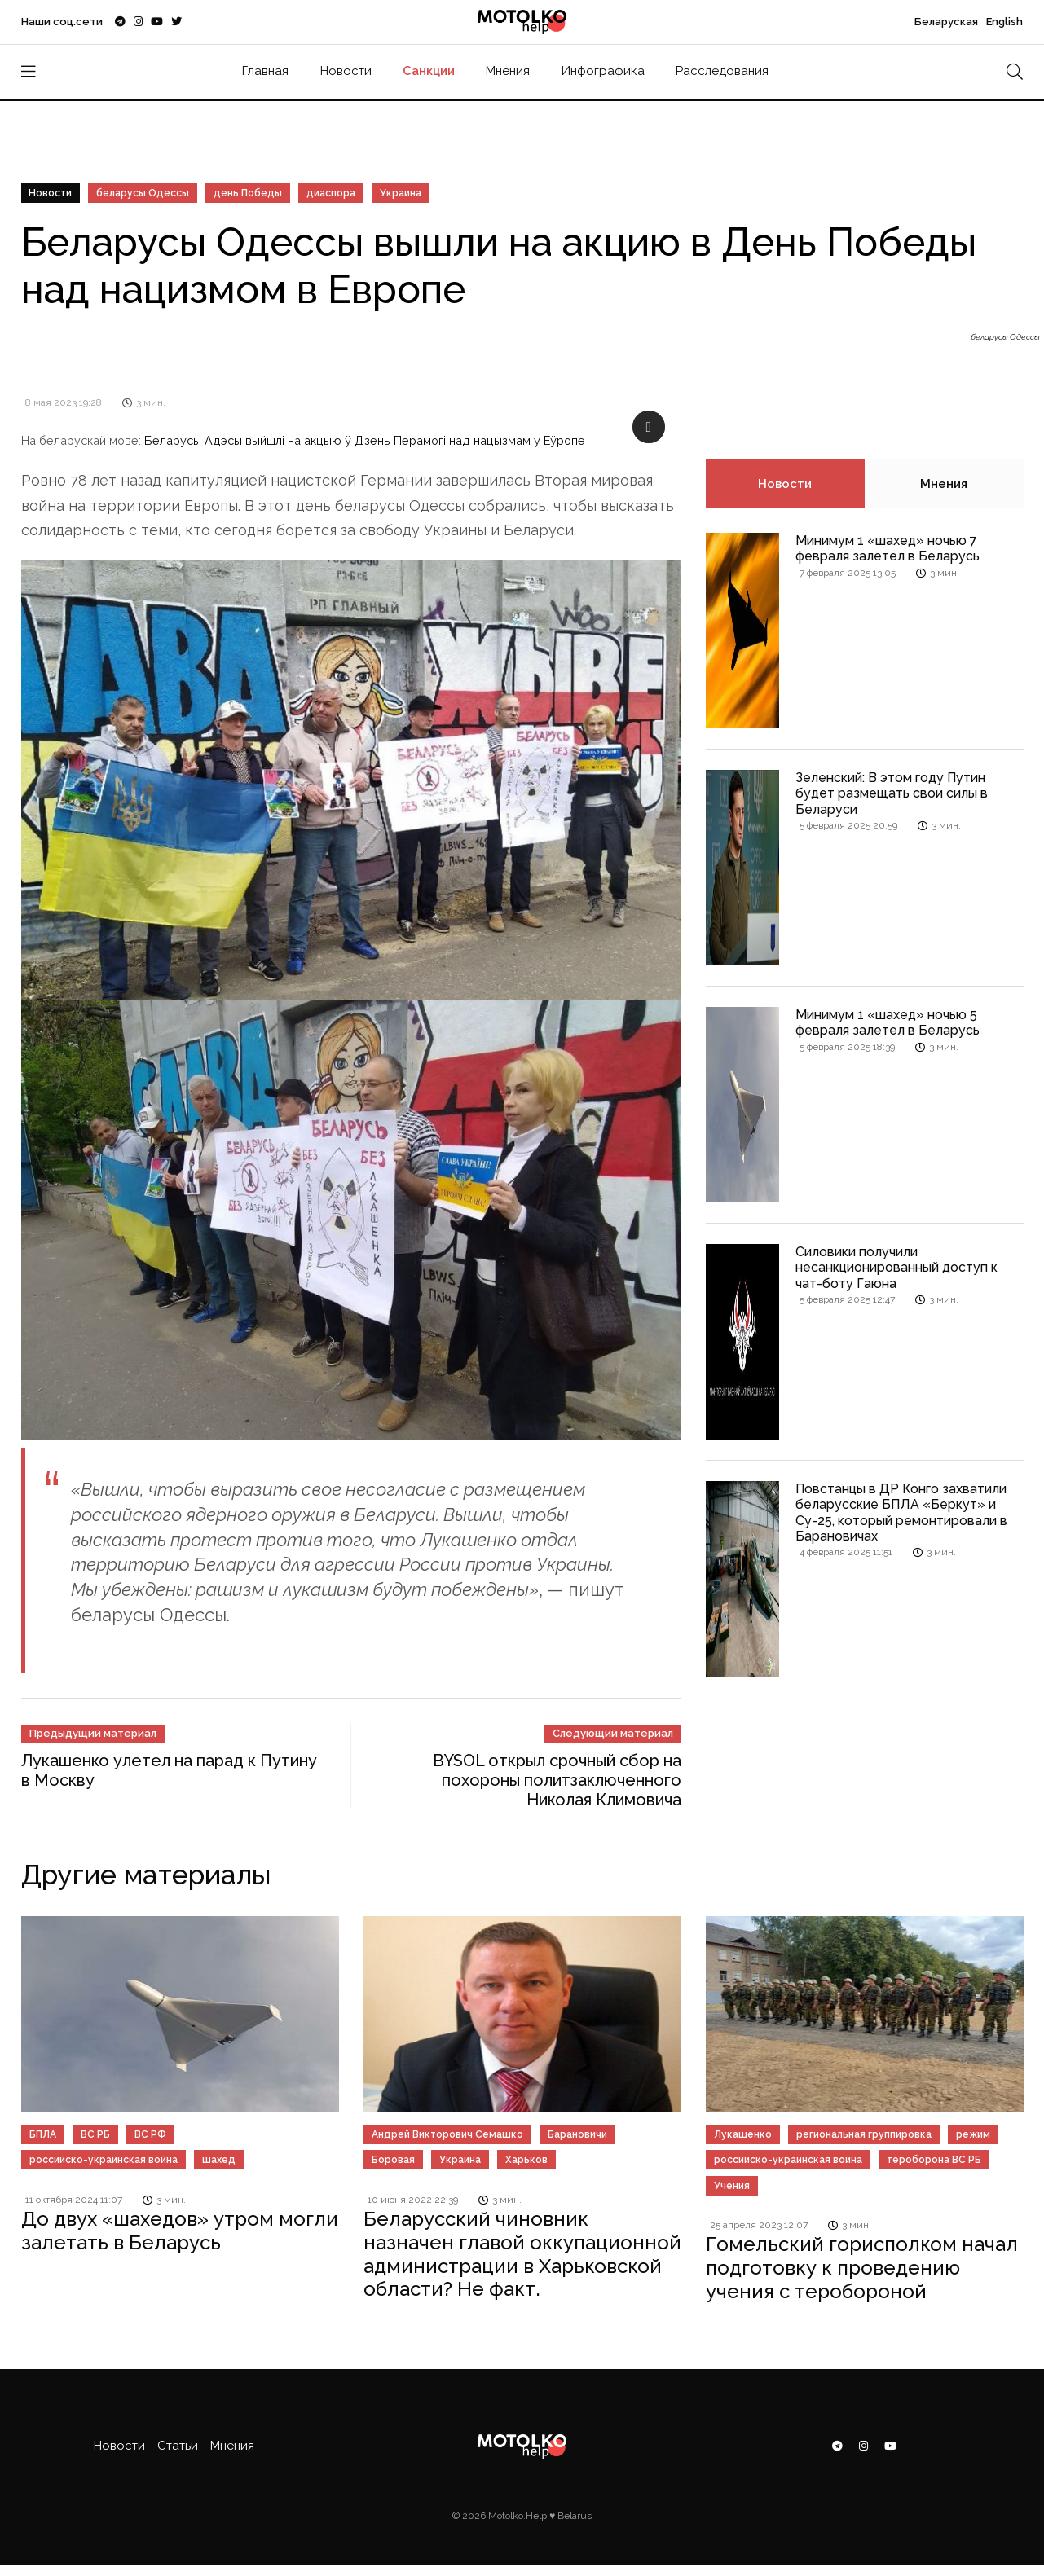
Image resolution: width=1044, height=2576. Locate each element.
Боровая (393, 2159)
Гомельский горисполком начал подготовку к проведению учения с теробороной (862, 2267)
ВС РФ (150, 2134)
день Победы (248, 193)
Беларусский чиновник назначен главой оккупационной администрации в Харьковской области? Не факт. (522, 2254)
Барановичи (577, 2134)
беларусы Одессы (143, 193)
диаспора (331, 193)
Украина (401, 193)
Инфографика (603, 71)
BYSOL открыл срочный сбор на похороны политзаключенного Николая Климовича (557, 1780)
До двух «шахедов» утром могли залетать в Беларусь (179, 2230)
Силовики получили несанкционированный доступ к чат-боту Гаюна (896, 1267)
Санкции (429, 71)
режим (973, 2134)
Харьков (526, 2159)
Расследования (722, 71)
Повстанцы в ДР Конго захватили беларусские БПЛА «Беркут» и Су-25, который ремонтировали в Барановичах (901, 1512)
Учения (732, 2185)
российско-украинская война (103, 2159)
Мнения (508, 71)
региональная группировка (864, 2134)
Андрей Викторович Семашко (447, 2134)
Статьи (177, 2445)
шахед (219, 2159)
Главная (265, 71)
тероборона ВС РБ (934, 2159)
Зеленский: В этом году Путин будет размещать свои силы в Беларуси (891, 793)
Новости (346, 71)
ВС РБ (95, 2134)
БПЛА (42, 2134)
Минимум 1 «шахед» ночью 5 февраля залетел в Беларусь (887, 1022)
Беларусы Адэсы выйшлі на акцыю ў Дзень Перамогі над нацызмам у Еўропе (364, 440)
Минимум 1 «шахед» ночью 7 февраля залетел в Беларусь (887, 548)
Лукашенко (743, 2134)
